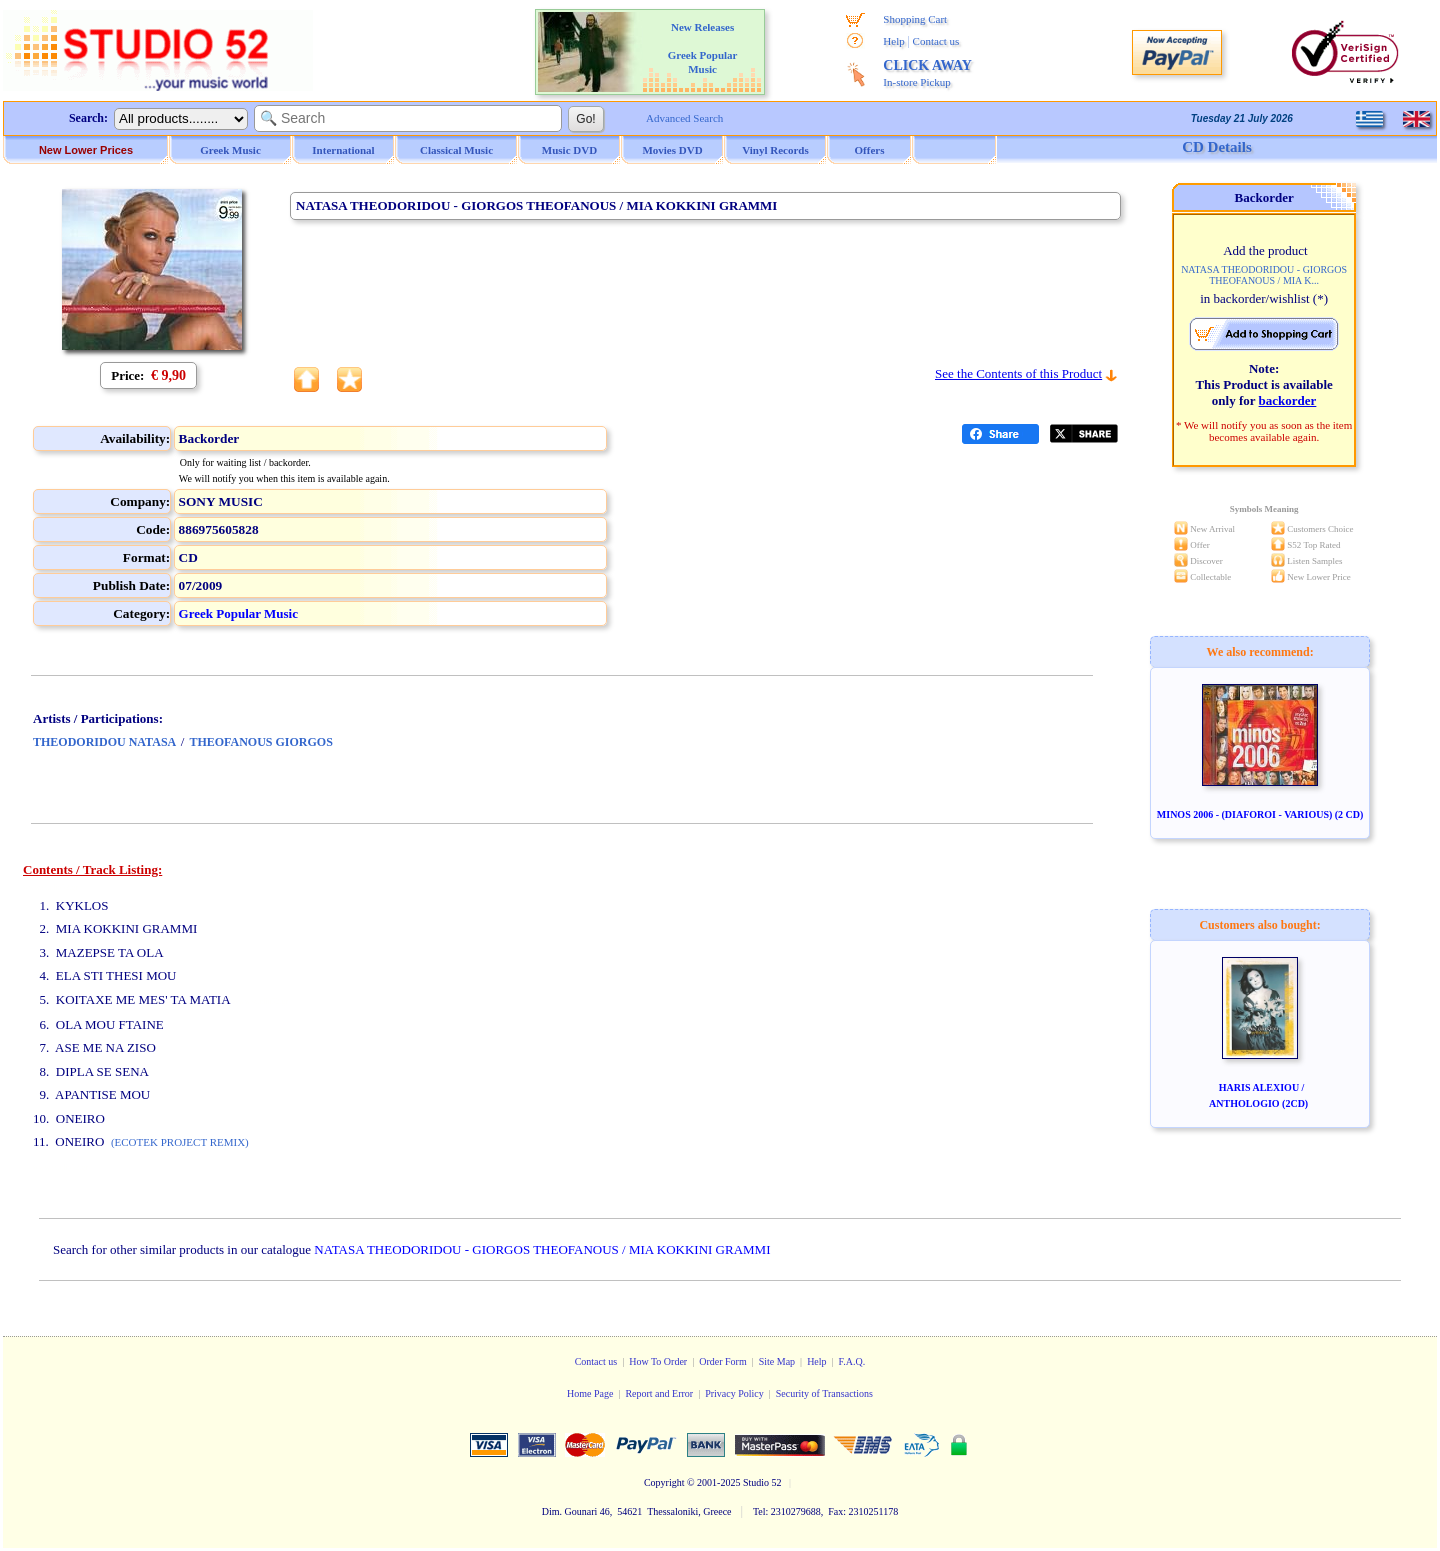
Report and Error (659, 1393)
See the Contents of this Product (1018, 373)
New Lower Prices (86, 150)
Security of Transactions (824, 1393)
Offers (870, 150)
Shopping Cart (915, 19)
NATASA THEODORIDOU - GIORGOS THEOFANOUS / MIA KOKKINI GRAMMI (542, 1249)
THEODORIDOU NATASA (104, 742)
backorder (1288, 400)
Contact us (936, 41)
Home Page (590, 1393)
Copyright (664, 1482)
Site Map (777, 1361)
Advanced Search (684, 118)
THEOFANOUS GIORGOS (260, 742)
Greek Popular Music (238, 613)
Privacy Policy (734, 1393)
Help (893, 41)
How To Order (658, 1361)
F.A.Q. (852, 1361)
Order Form (723, 1361)
